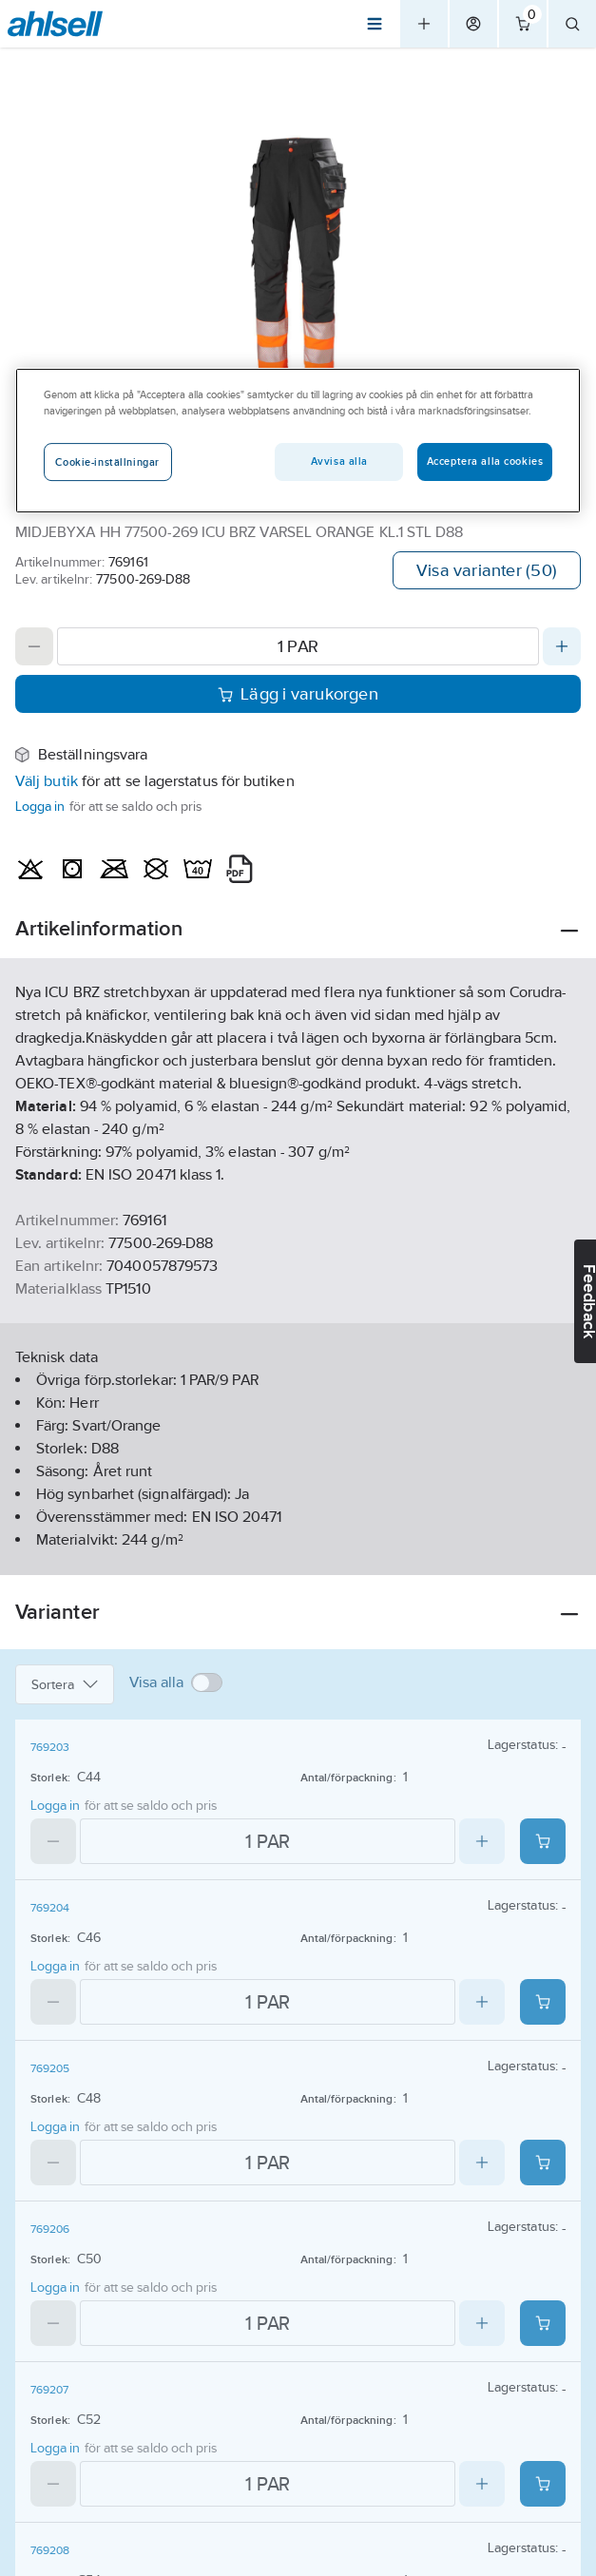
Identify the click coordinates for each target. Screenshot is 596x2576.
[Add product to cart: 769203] (543, 1841)
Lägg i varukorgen (298, 693)
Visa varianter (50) (486, 570)
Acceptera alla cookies (485, 461)
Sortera (64, 1684)
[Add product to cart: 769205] (543, 2162)
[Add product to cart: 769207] (543, 2484)
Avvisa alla (339, 461)
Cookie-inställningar (107, 462)
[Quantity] (298, 646)
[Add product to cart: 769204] (543, 2002)
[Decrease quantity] (34, 646)
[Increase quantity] (562, 646)
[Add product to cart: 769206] (543, 2323)
